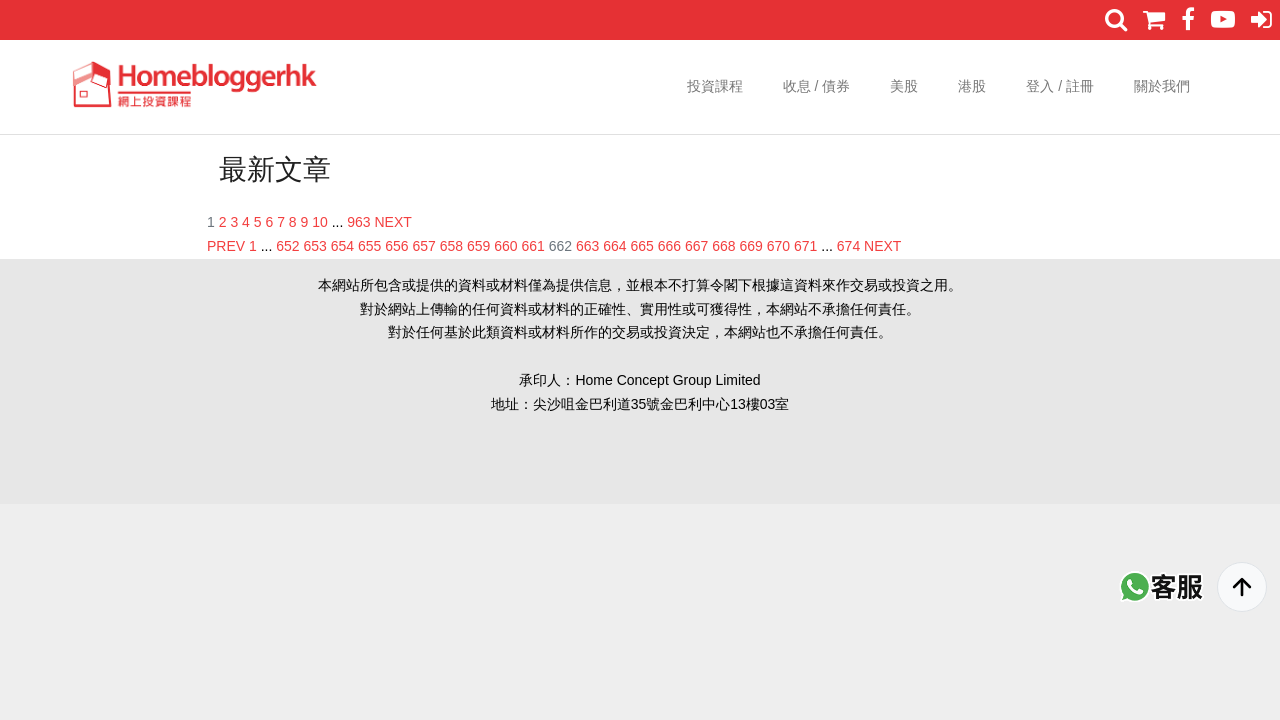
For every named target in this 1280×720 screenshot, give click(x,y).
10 (320, 222)
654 (342, 246)
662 (560, 246)
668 (723, 246)
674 (848, 246)
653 (315, 246)
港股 (972, 86)
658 (451, 246)
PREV (226, 246)
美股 (904, 86)
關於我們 (1162, 86)
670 (778, 246)
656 (396, 246)
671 (805, 246)
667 (696, 246)
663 (587, 246)
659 (478, 246)
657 (424, 246)
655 (369, 246)
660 (505, 246)
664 (614, 246)
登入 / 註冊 (1060, 86)
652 (287, 246)
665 (642, 246)
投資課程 (715, 86)
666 (669, 246)
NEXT (392, 222)
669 (751, 246)
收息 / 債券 (817, 86)
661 (533, 246)
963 (358, 222)
